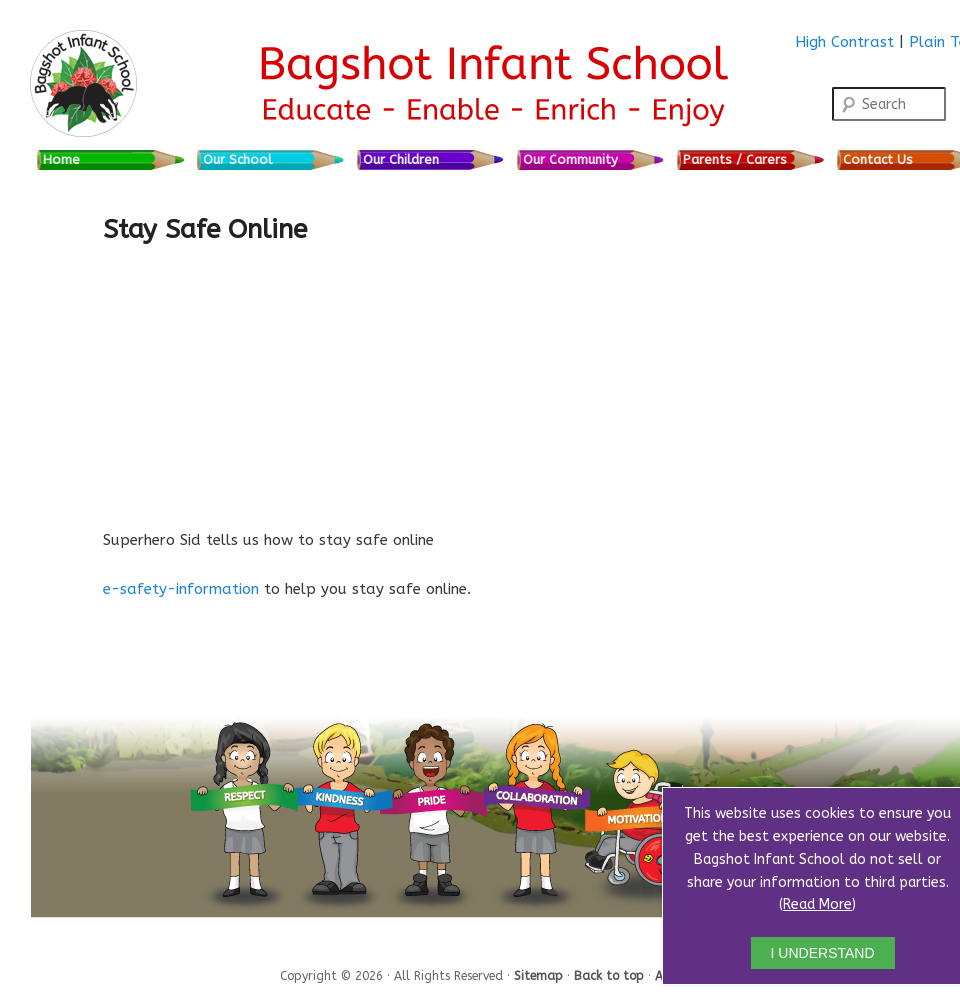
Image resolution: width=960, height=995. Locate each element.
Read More (817, 904)
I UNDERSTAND (823, 953)
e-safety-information (181, 589)
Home (61, 159)
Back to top (611, 975)
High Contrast (844, 42)
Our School (237, 159)
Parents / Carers (735, 159)
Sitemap (540, 975)
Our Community (570, 159)
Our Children (401, 159)
